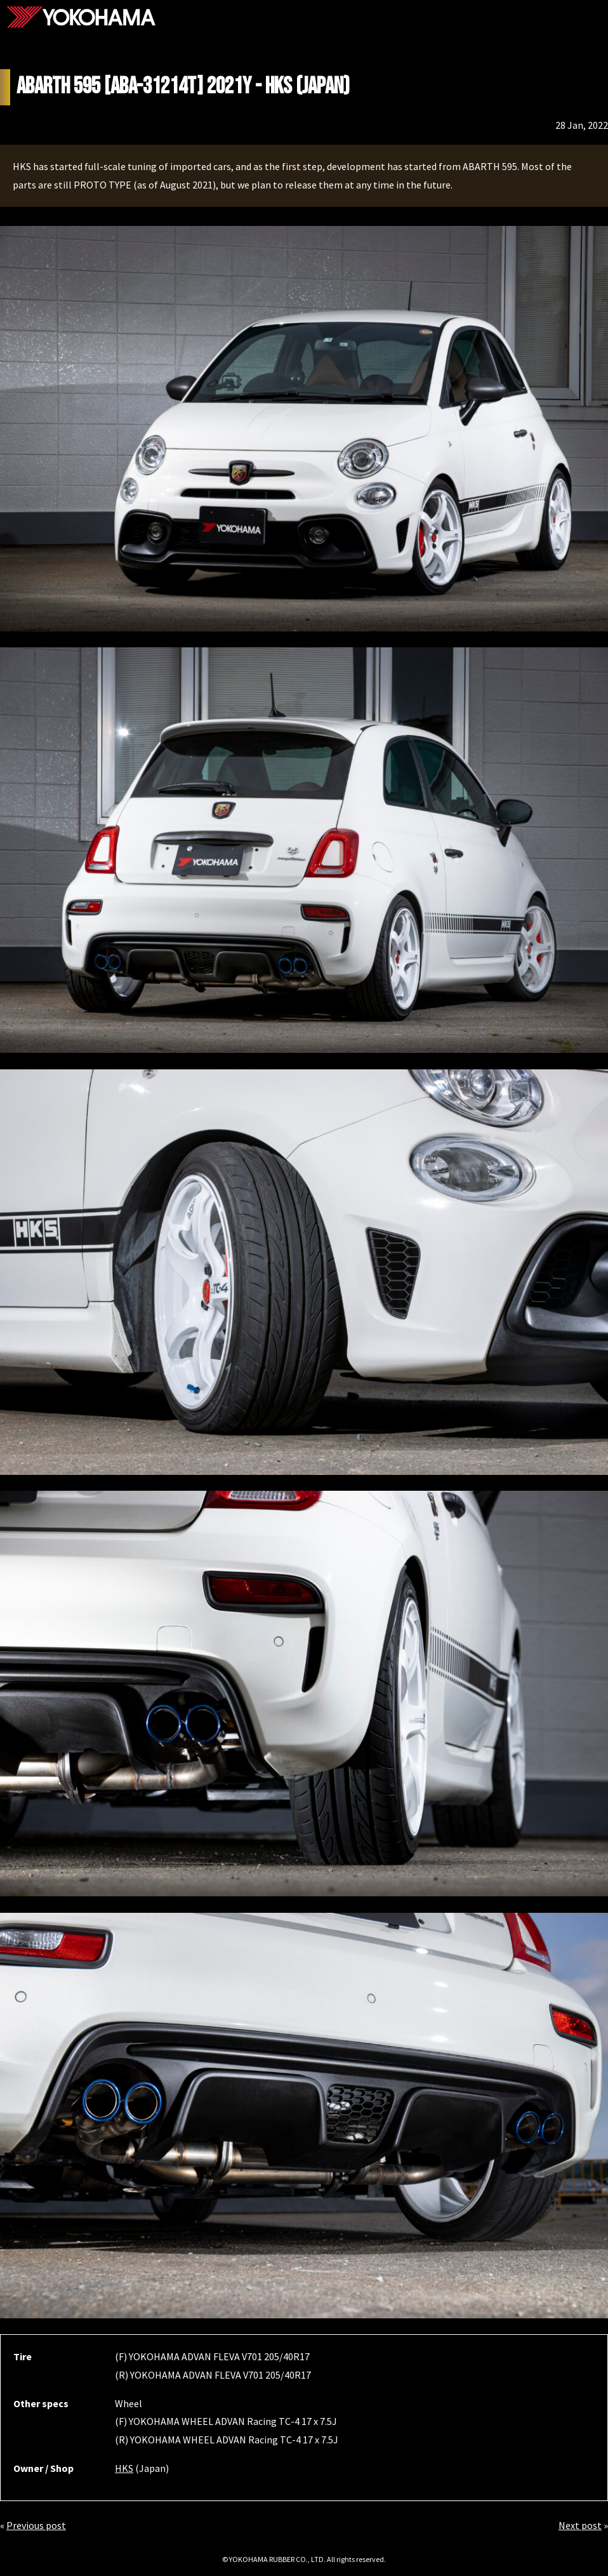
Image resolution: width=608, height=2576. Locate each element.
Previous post (36, 2525)
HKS (124, 2468)
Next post (580, 2525)
